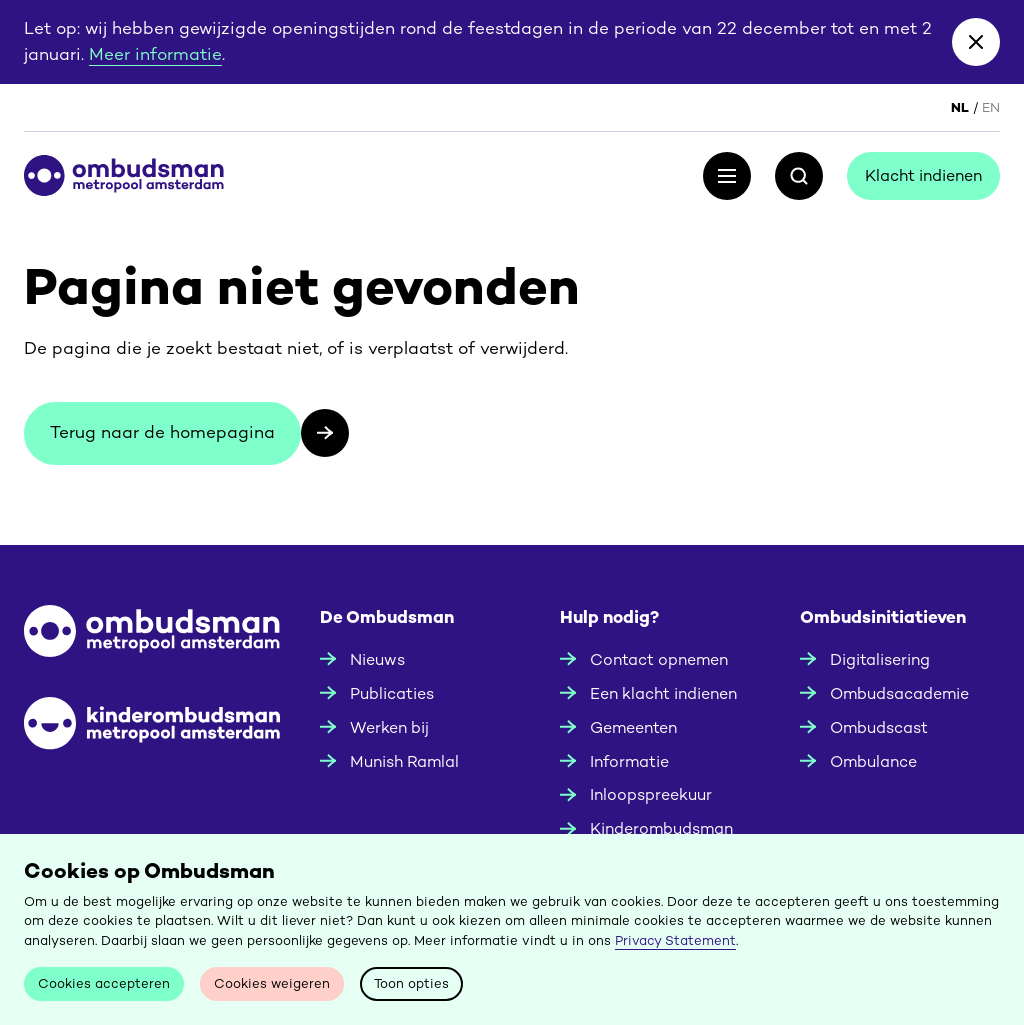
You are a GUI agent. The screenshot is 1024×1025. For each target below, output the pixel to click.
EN (991, 107)
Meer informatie (155, 54)
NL (960, 107)
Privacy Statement (675, 940)
